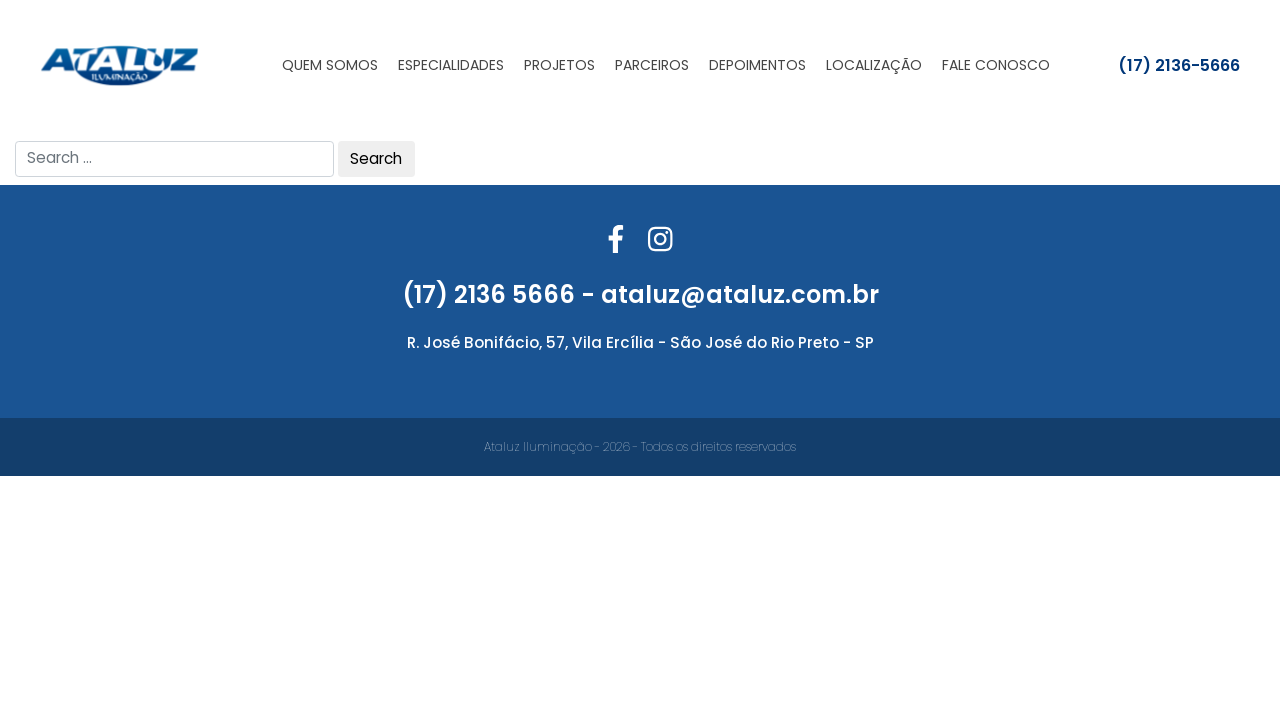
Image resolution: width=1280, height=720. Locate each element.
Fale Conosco (996, 65)
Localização (874, 65)
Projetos (559, 65)
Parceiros (652, 65)
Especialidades (451, 65)
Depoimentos (757, 65)
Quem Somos (330, 65)
